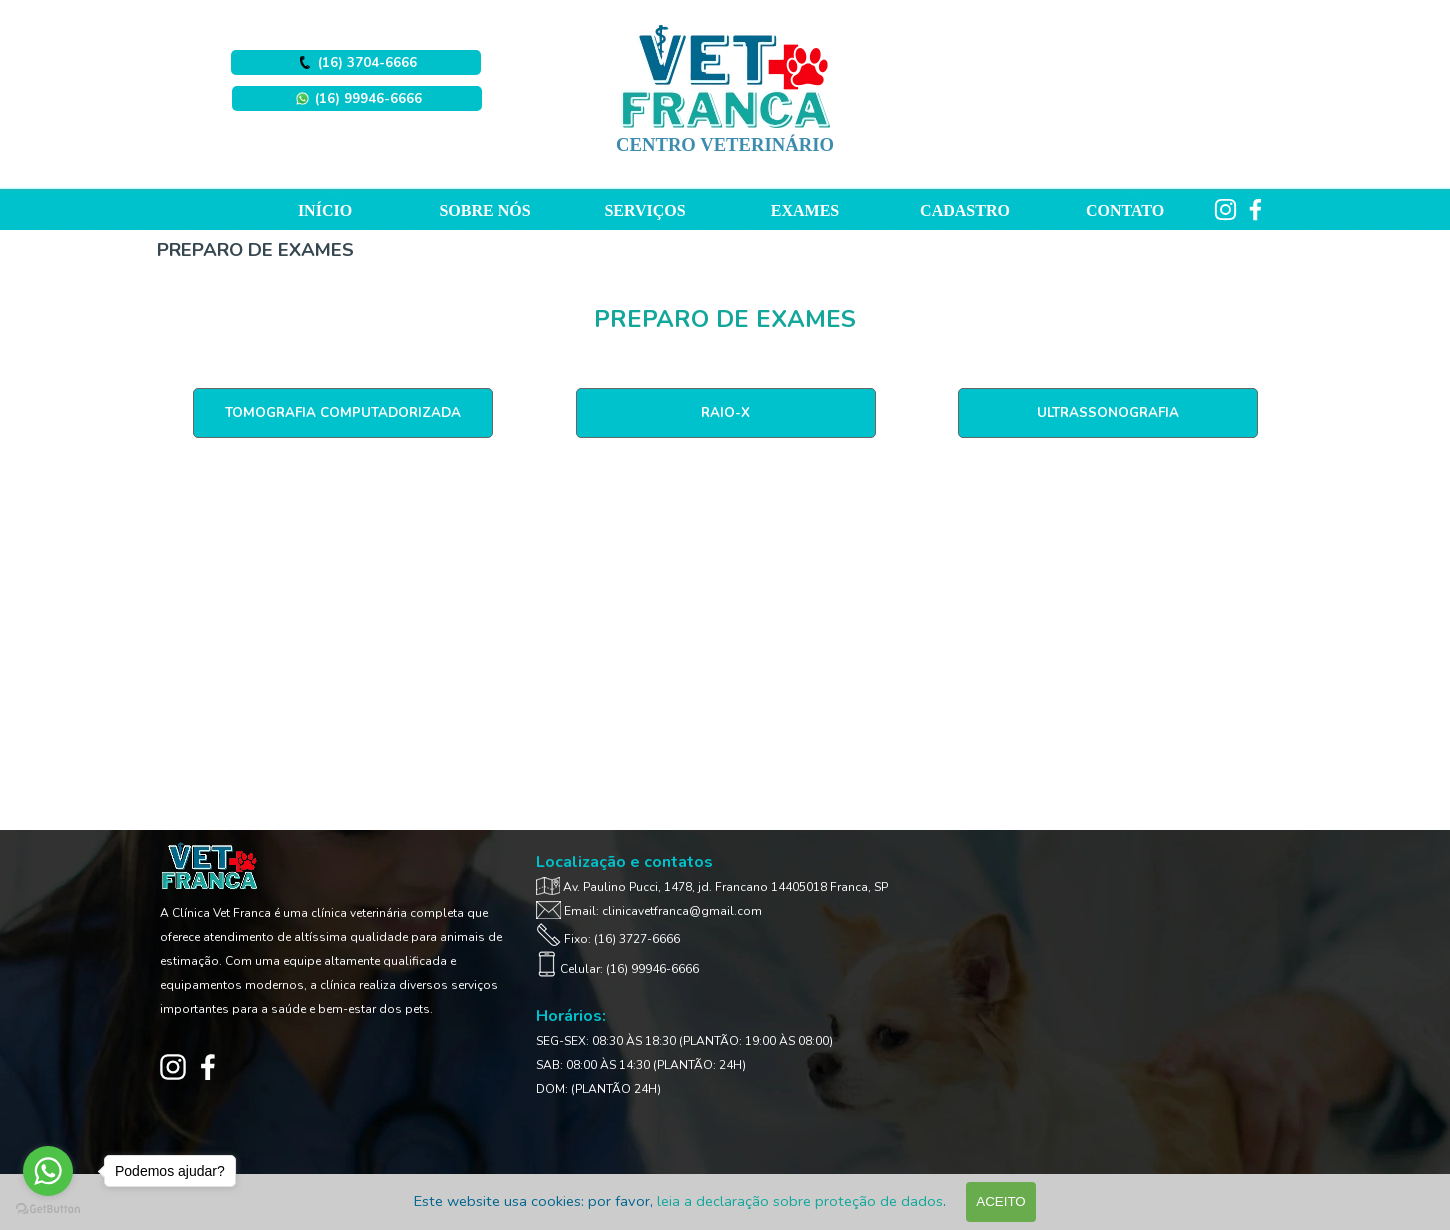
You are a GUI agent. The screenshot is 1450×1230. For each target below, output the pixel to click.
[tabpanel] (725, 319)
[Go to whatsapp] (48, 1171)
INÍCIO (325, 210)
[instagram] (1225, 209)
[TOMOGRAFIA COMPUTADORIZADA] (343, 413)
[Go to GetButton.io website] (48, 1209)
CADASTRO (965, 210)
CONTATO (1125, 210)
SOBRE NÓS (484, 210)
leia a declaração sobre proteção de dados (800, 1201)
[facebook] (1255, 209)
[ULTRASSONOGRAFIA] (1108, 413)
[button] (357, 98)
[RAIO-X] (726, 413)
